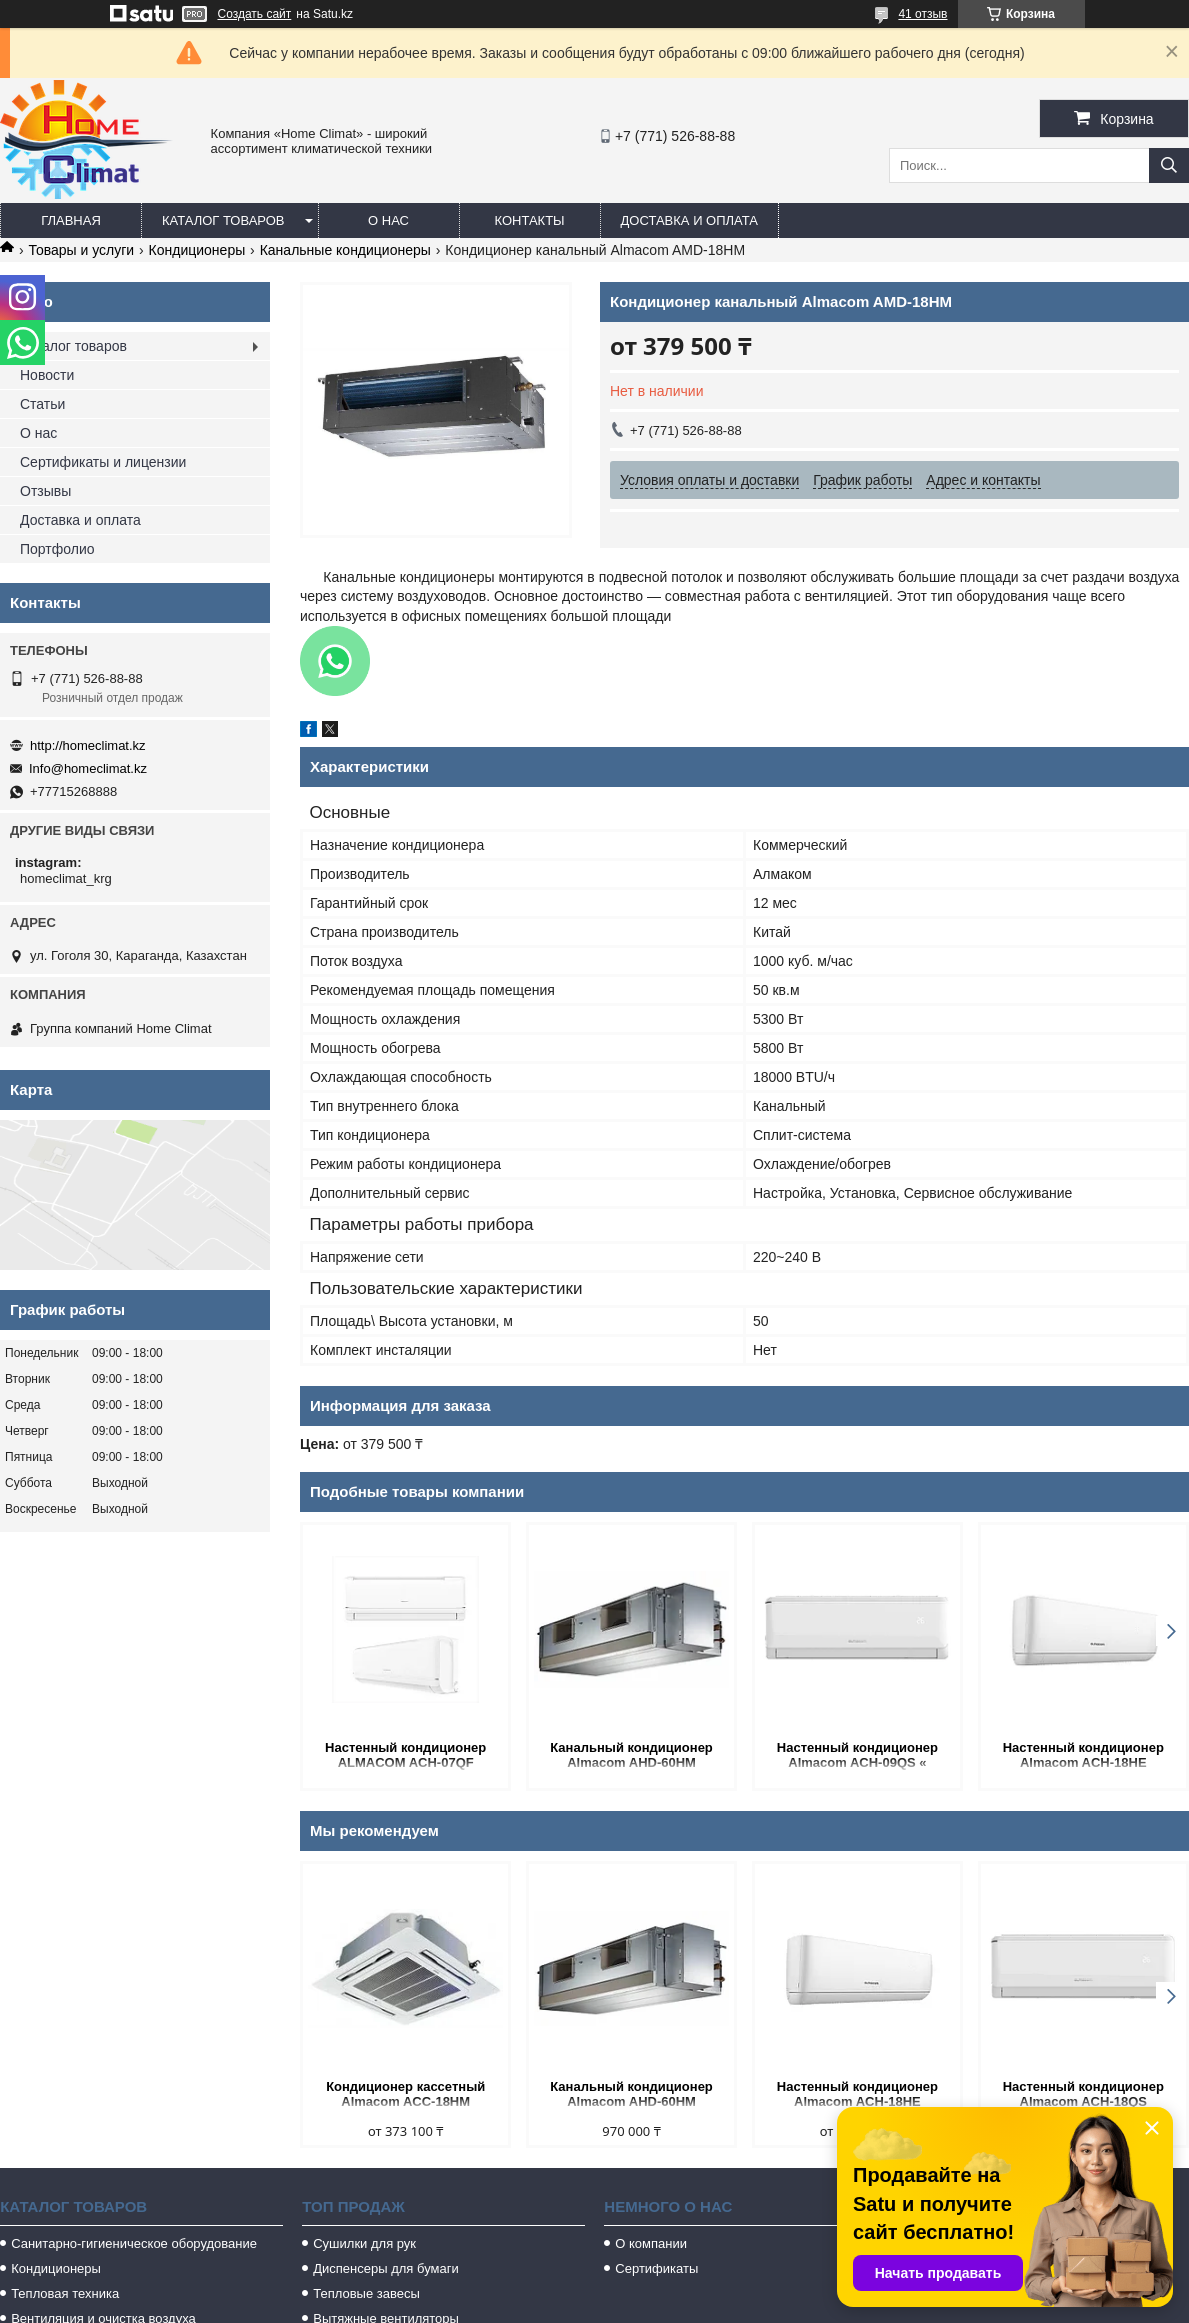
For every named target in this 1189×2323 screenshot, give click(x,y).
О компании (651, 2243)
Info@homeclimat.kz (88, 768)
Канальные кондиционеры (345, 250)
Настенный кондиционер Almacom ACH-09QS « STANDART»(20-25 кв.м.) (857, 1756)
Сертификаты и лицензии (103, 462)
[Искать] (1169, 165)
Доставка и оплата (689, 220)
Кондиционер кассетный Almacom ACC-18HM (405, 2094)
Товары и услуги (81, 250)
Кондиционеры (197, 250)
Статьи (42, 404)
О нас (388, 220)
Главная (71, 220)
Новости (47, 375)
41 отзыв (922, 14)
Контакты (529, 220)
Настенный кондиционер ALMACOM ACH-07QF (405, 1755)
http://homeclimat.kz (88, 745)
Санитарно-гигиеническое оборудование (134, 2243)
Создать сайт (255, 14)
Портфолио (57, 549)
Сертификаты (656, 2268)
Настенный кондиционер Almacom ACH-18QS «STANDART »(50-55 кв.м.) (1083, 2095)
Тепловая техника (65, 2293)
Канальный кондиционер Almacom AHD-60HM (631, 1755)
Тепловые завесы (366, 2293)
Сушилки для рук (364, 2243)
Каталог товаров (223, 220)
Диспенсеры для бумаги (385, 2268)
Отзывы (45, 491)
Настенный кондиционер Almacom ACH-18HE (1083, 1755)
